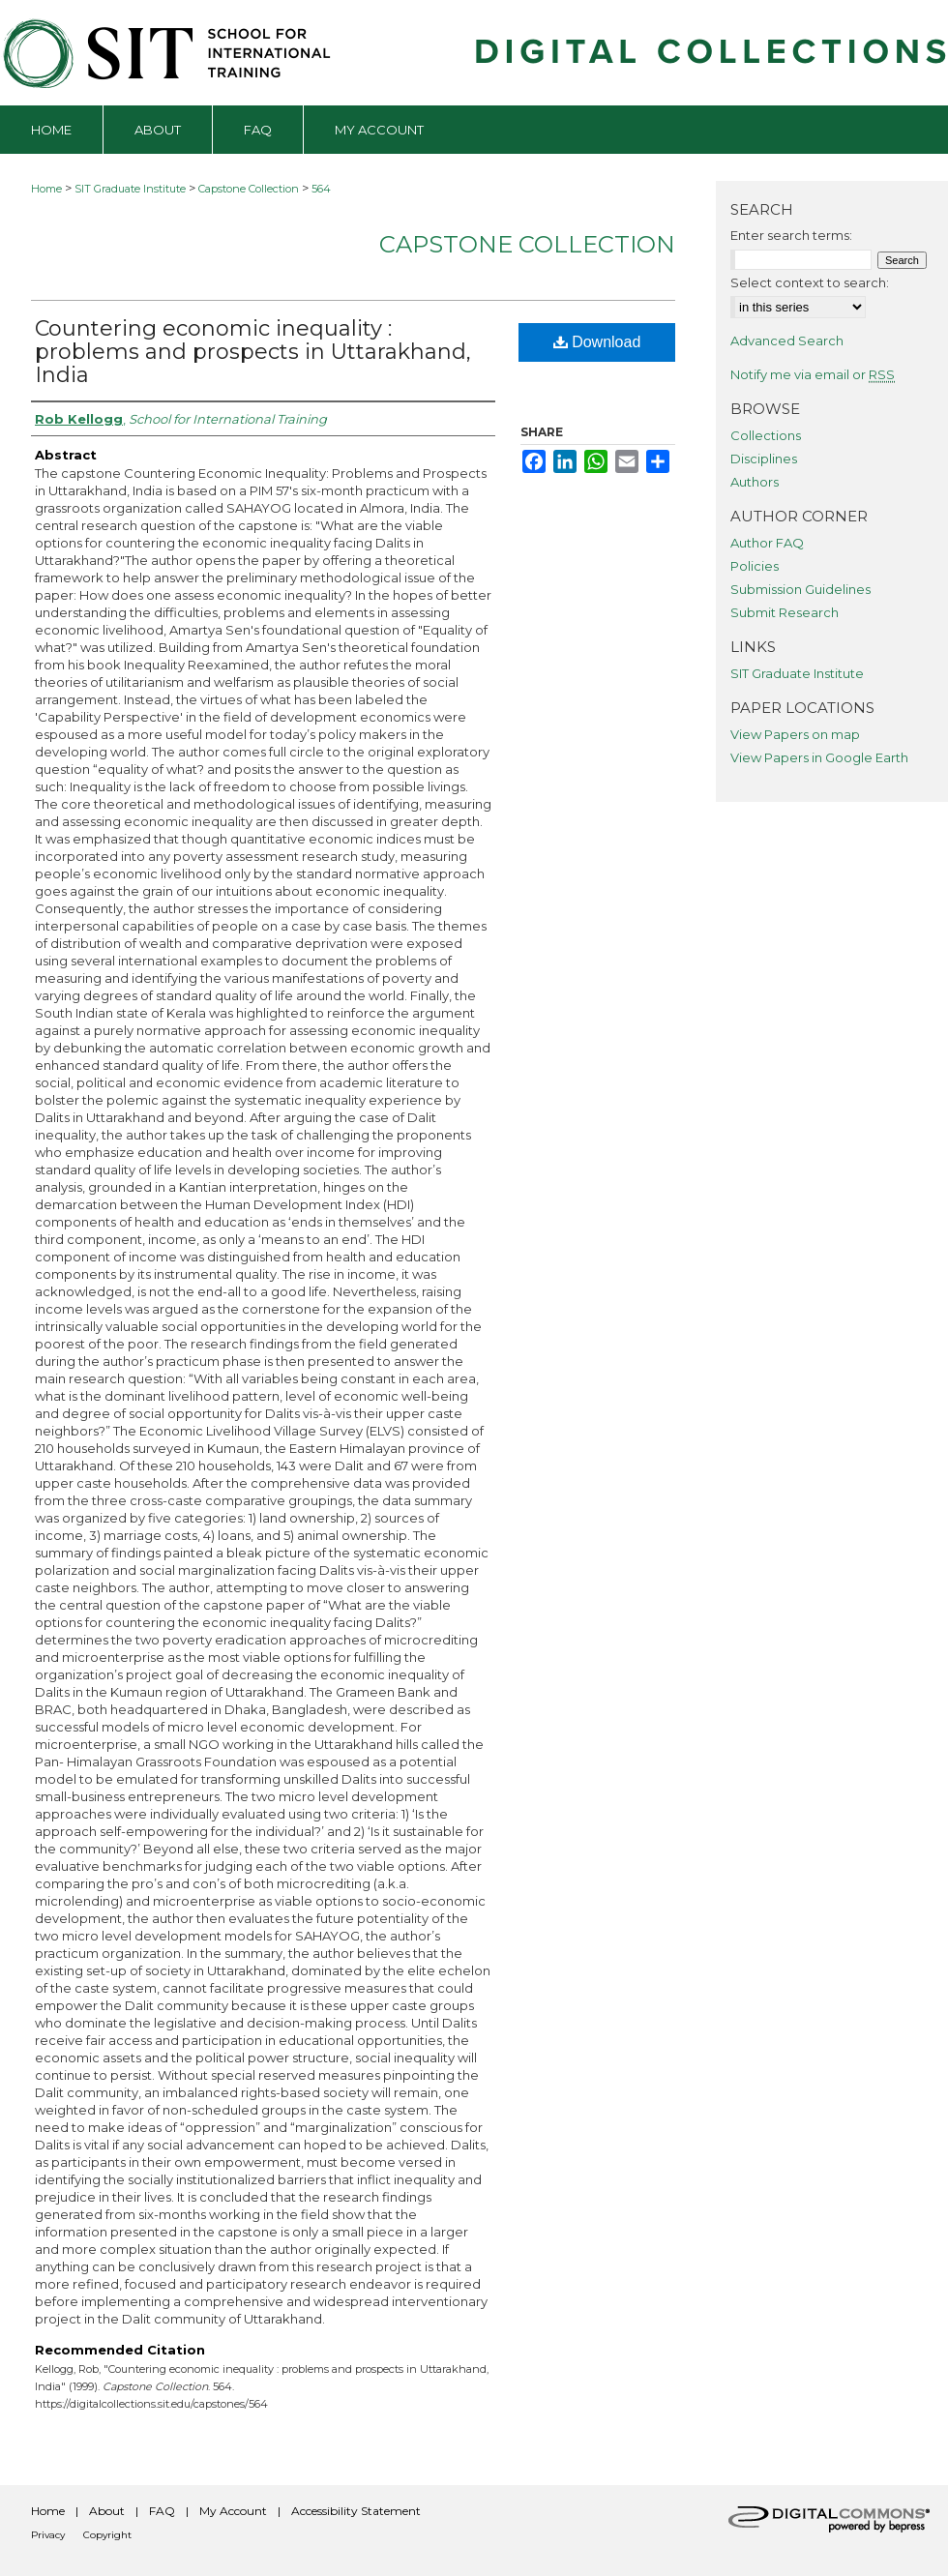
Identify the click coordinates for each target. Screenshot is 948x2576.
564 (321, 188)
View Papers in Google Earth (819, 757)
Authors (754, 481)
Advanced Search (787, 340)
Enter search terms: (791, 235)
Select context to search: (809, 282)
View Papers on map (795, 734)
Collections (765, 435)
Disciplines (763, 458)
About (107, 2510)
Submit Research (784, 612)
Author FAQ (767, 542)
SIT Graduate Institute (130, 188)
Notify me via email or (812, 374)
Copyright (107, 2535)
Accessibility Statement (356, 2510)
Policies (754, 566)
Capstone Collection (248, 188)
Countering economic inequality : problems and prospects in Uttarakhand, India (253, 351)
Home (46, 188)
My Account (233, 2510)
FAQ (162, 2510)
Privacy (48, 2535)
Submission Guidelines (800, 589)
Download (597, 342)
